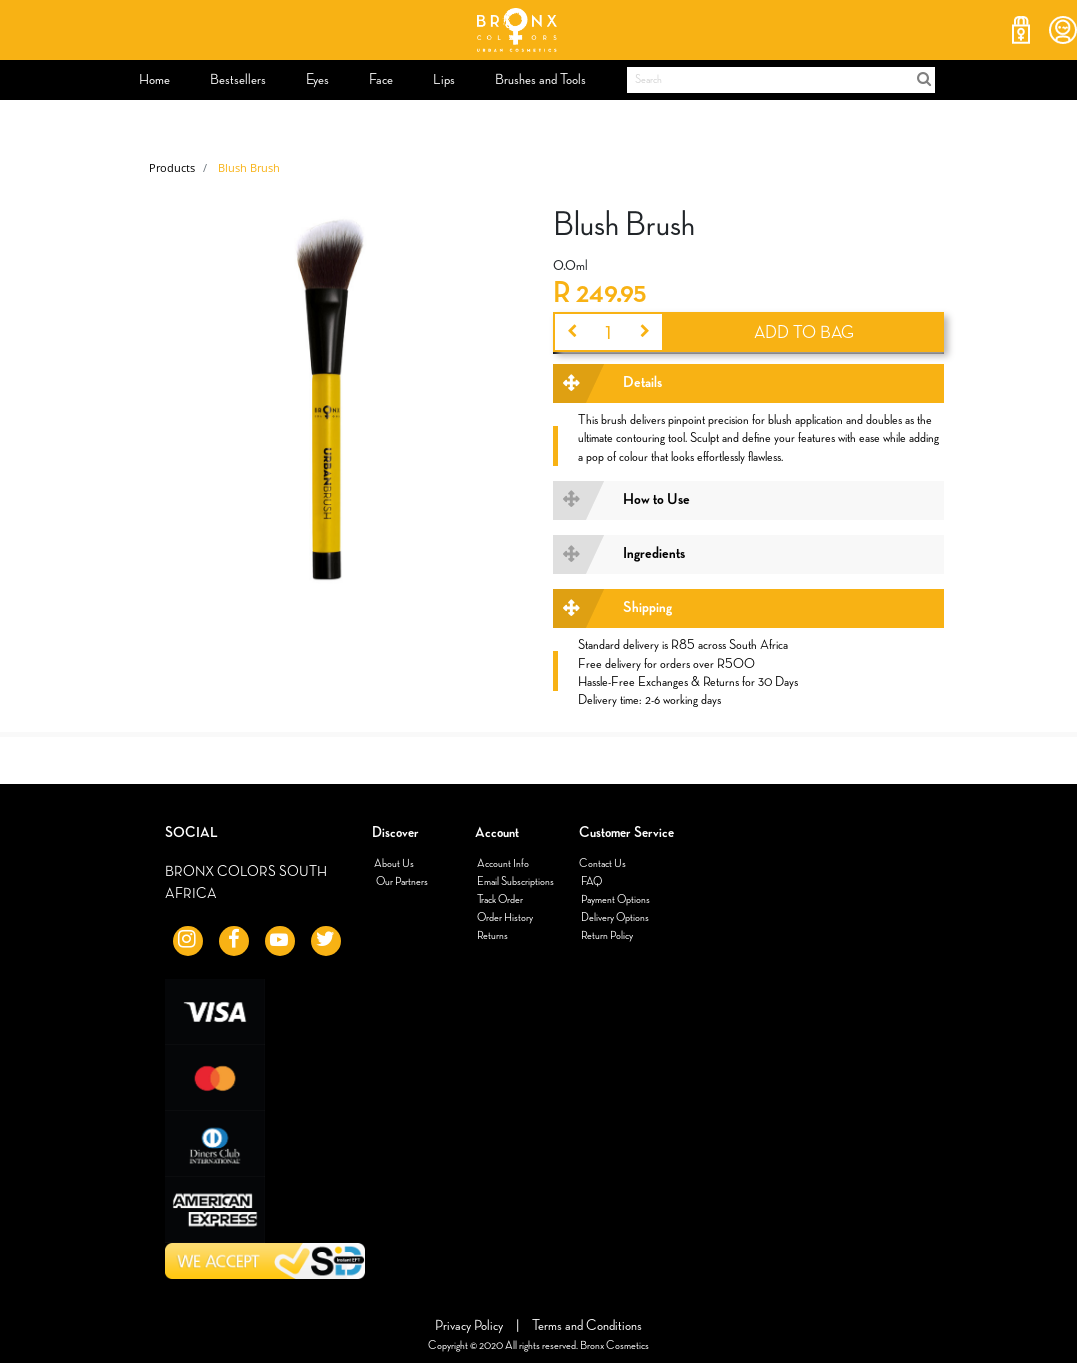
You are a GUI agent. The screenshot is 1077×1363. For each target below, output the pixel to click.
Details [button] (642, 383)
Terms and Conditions (587, 1325)
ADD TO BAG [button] (804, 333)
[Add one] (646, 332)
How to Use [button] (656, 500)
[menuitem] (154, 80)
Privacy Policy (470, 1325)
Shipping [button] (647, 608)
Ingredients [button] (654, 554)
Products (172, 167)
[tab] (748, 383)
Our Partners (401, 882)
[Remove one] (571, 332)
